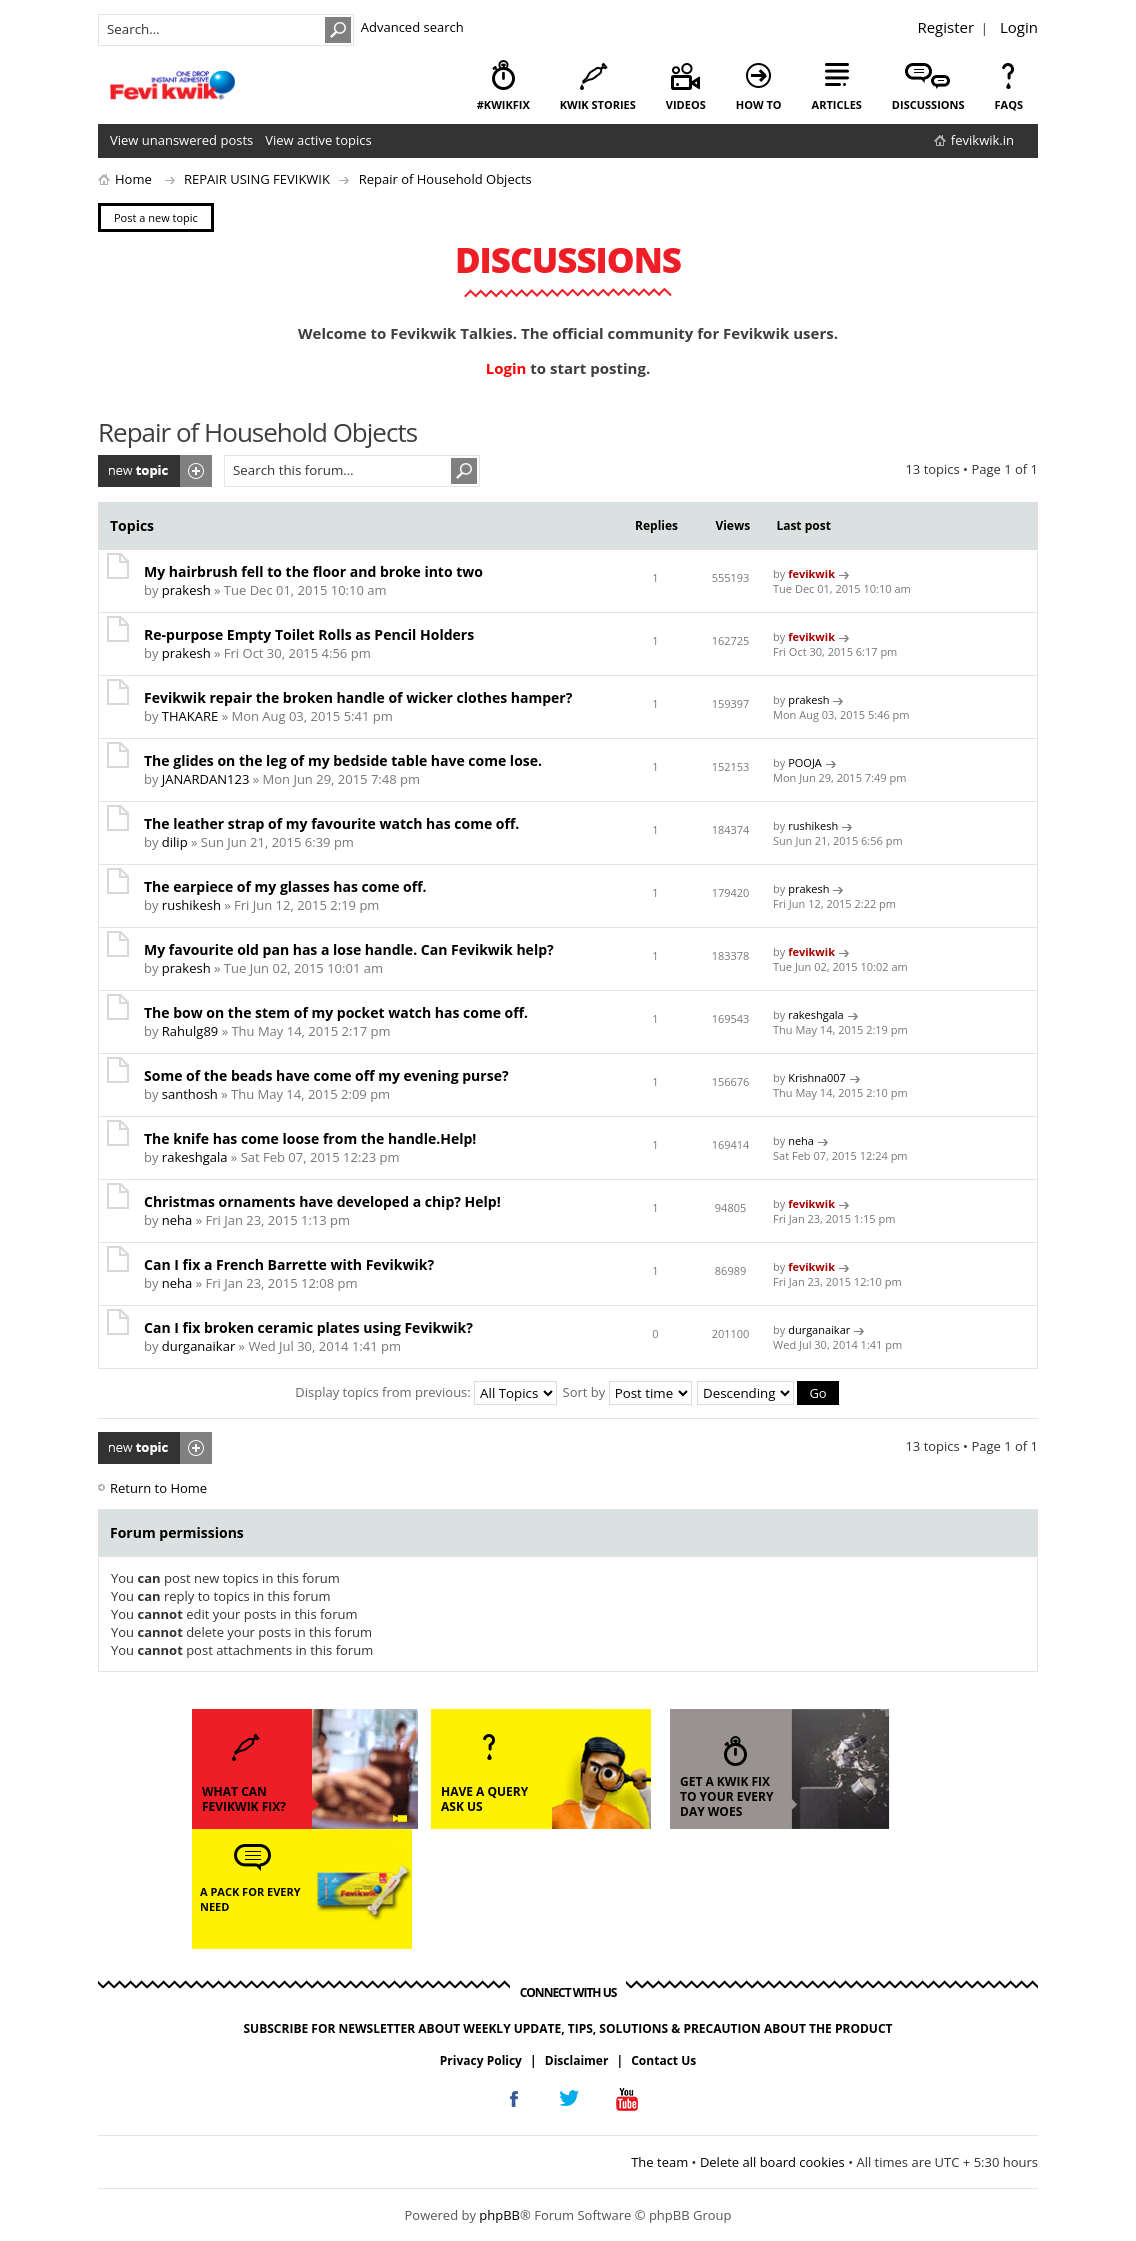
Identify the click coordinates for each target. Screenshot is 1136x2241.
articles (837, 104)
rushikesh (813, 825)
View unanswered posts (181, 140)
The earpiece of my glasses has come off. (285, 886)
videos (686, 104)
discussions (928, 104)
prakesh (186, 590)
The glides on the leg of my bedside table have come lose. (343, 760)
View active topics (318, 140)
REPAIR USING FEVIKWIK (257, 179)
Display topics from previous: (426, 1392)
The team (659, 2161)
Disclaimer (577, 2059)
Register (945, 27)
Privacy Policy (481, 2059)
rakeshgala (816, 1014)
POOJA (805, 762)
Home (133, 179)
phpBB (499, 2215)
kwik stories (598, 104)
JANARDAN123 (205, 779)
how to (759, 104)
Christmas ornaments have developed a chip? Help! (322, 1201)
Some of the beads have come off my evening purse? (326, 1075)
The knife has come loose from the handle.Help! (310, 1138)
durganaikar (198, 1346)
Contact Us (663, 2059)
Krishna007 (817, 1077)
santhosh (190, 1094)
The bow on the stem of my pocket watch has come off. (336, 1012)
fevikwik (811, 573)
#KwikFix (503, 104)
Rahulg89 (190, 1031)
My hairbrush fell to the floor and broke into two (313, 571)
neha (801, 1140)
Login (1019, 27)
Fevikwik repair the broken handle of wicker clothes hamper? (358, 697)
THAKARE (190, 716)
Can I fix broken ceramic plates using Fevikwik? (308, 1327)
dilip (175, 842)
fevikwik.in (982, 140)
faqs (1009, 104)
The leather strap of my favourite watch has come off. (331, 823)
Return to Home (158, 1487)
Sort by (627, 1392)
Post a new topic (155, 471)
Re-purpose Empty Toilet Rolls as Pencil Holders (309, 634)
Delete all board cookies (772, 2161)
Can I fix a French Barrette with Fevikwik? (289, 1264)
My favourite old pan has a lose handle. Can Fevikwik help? (349, 949)
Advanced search (412, 27)
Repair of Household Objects (445, 179)
